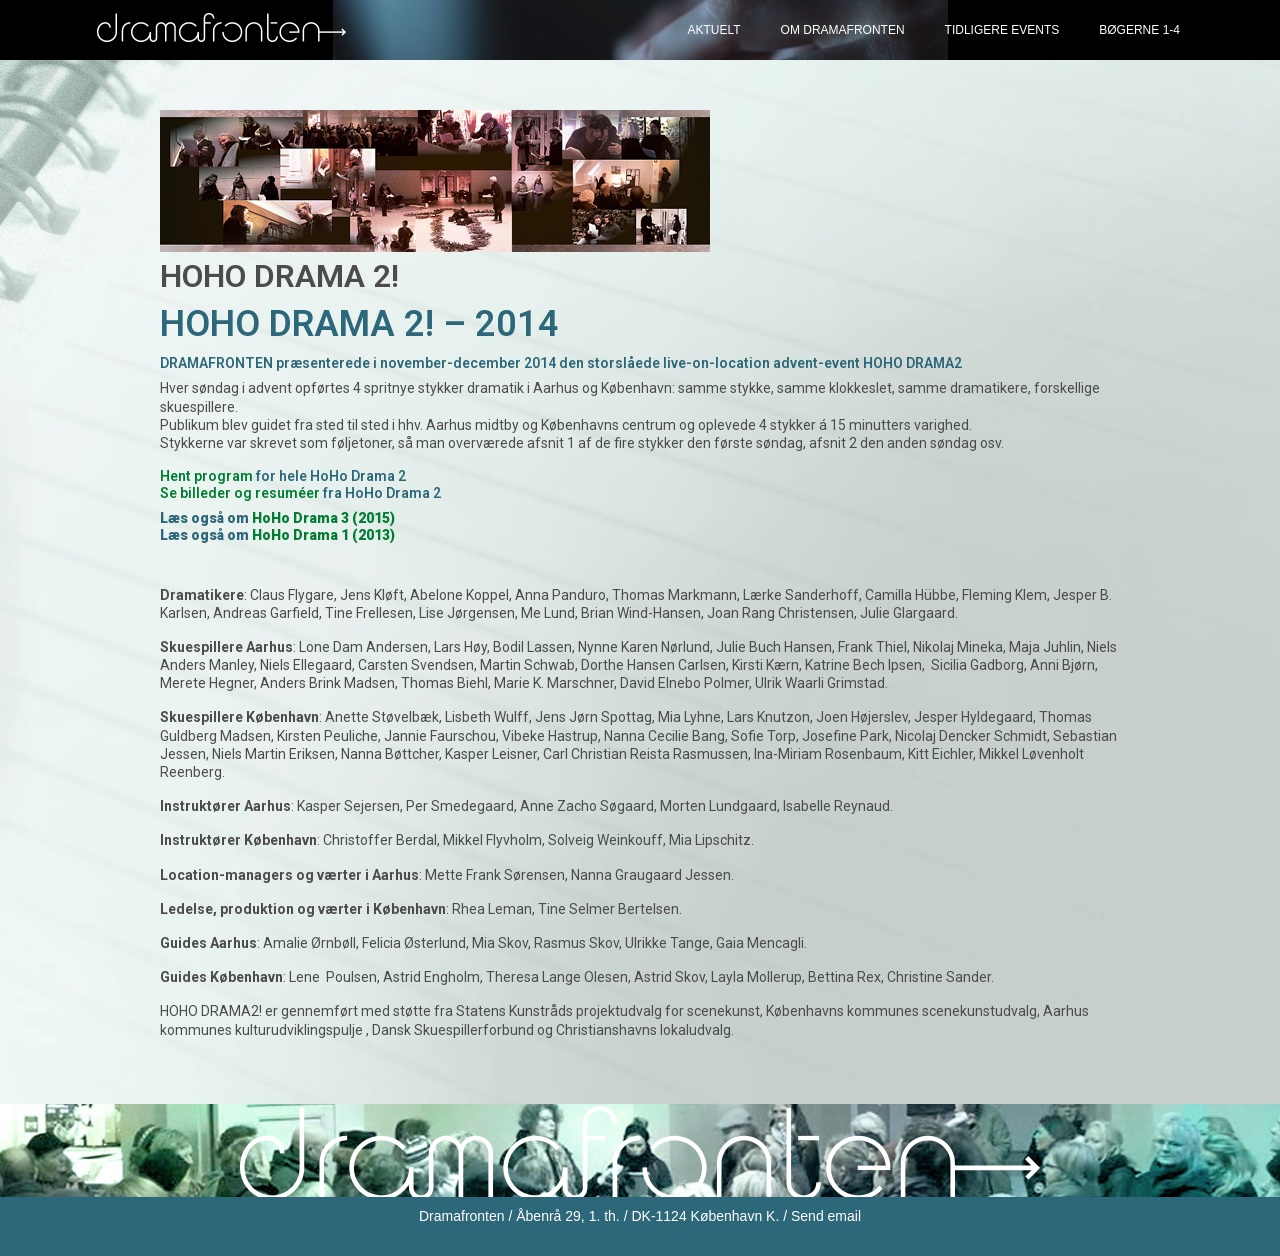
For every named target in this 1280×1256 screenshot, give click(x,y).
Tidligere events (1002, 30)
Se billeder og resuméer (240, 493)
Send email (826, 1216)
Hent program (206, 476)
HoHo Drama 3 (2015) (323, 518)
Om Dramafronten (843, 30)
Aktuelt (713, 30)
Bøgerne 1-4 (1139, 30)
